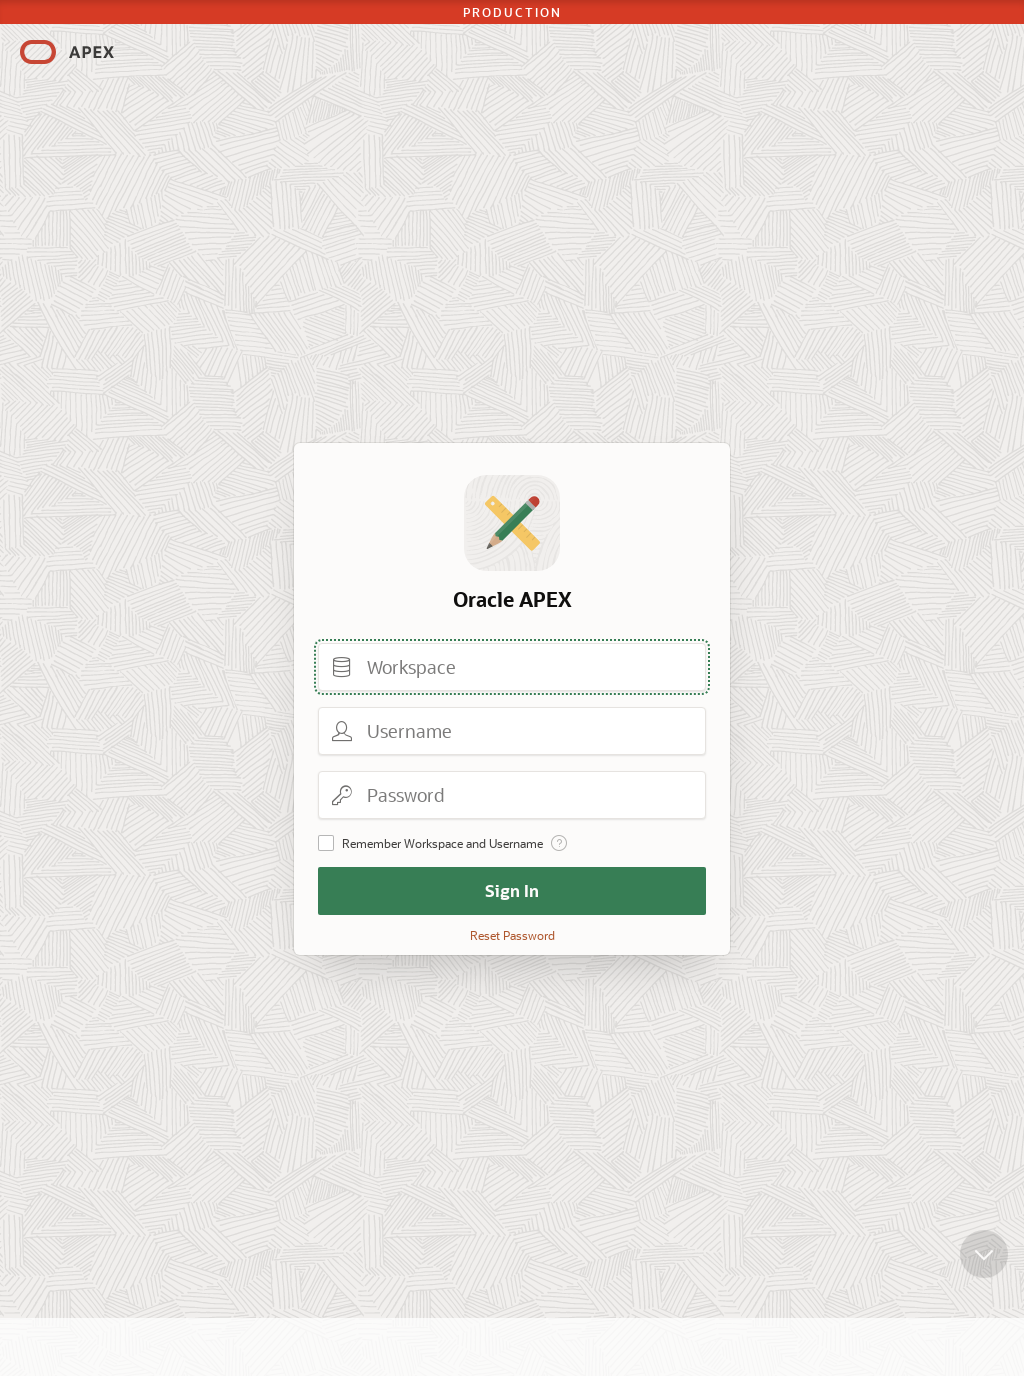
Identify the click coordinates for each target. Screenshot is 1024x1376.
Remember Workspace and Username (442, 843)
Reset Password (512, 935)
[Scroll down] (984, 1270)
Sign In (512, 890)
